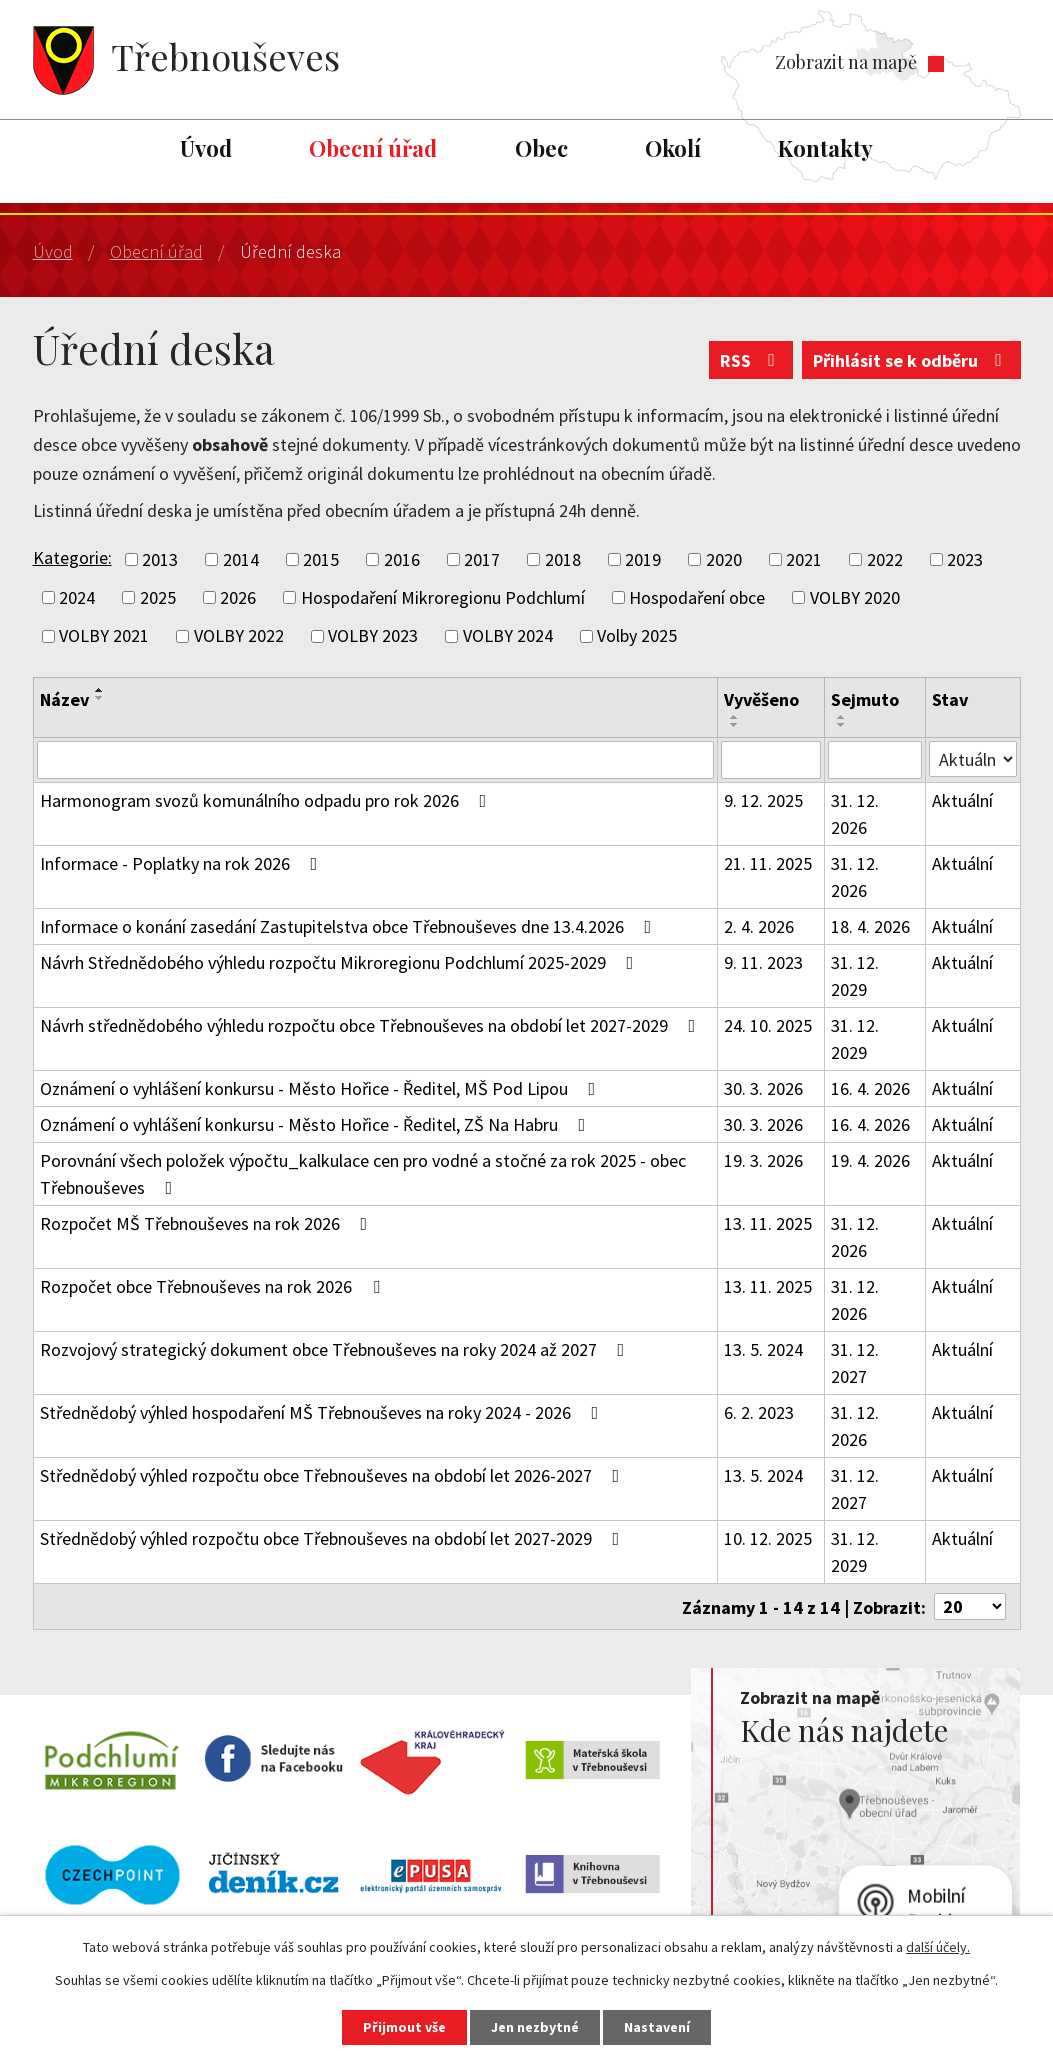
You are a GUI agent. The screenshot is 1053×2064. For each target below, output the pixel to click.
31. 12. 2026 (855, 814)
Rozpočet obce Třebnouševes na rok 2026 (214, 1286)
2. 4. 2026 (759, 926)
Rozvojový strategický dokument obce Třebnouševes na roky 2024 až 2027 (336, 1349)
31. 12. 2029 (855, 976)
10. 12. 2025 (768, 1538)
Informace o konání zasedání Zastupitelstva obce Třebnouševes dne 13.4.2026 (350, 926)
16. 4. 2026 (870, 1088)
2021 (804, 559)
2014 (241, 559)
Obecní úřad (373, 148)
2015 (321, 559)
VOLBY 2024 (508, 636)
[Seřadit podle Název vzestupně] (100, 690)
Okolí (673, 148)
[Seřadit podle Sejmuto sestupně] (842, 725)
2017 (482, 559)
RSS (751, 360)
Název (64, 699)
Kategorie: (72, 557)
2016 (402, 559)
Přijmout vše (404, 2027)
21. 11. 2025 (768, 863)
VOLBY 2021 (104, 636)
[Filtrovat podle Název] (375, 760)
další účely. (938, 1947)
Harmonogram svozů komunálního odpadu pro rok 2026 (267, 800)
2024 (77, 597)
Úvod (206, 148)
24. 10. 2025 (768, 1025)
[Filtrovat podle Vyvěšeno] (771, 760)
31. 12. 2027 (855, 1363)
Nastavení (657, 2027)
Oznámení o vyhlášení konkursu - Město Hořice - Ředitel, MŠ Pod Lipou (322, 1088)
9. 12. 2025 (763, 800)
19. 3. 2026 (763, 1160)
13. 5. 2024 (763, 1349)
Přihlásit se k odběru (911, 360)
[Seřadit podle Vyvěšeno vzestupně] (735, 717)
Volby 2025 (637, 636)
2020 (724, 559)
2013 (160, 559)
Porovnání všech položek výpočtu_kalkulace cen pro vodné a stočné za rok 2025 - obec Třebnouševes (363, 1174)
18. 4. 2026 (870, 926)
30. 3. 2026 (763, 1088)
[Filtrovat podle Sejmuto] (875, 760)
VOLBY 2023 (373, 636)
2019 (643, 559)
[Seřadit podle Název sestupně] (100, 698)
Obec (541, 148)
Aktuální (962, 800)
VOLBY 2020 (855, 597)
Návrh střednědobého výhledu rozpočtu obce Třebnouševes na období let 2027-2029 (372, 1025)
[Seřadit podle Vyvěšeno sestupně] (735, 725)
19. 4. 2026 (870, 1160)
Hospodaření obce (697, 597)
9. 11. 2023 (763, 962)
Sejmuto (865, 699)
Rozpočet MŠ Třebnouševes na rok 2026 (208, 1223)
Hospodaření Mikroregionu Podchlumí (443, 597)
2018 (563, 559)
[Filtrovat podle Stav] (972, 759)
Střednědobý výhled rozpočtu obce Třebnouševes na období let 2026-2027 (334, 1475)
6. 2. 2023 (759, 1412)
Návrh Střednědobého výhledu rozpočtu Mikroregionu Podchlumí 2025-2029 (341, 962)
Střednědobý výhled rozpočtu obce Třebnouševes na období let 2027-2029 (334, 1538)
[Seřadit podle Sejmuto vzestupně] (842, 717)
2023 (965, 559)
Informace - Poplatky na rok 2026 (183, 863)
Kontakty (825, 148)
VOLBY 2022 (239, 636)
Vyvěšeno (761, 699)
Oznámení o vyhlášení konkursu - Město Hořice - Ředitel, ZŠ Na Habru (317, 1124)
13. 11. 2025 (768, 1223)
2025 (158, 597)
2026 (238, 597)
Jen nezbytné (535, 2027)
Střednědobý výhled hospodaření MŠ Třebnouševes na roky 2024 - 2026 (323, 1412)
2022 (885, 559)
